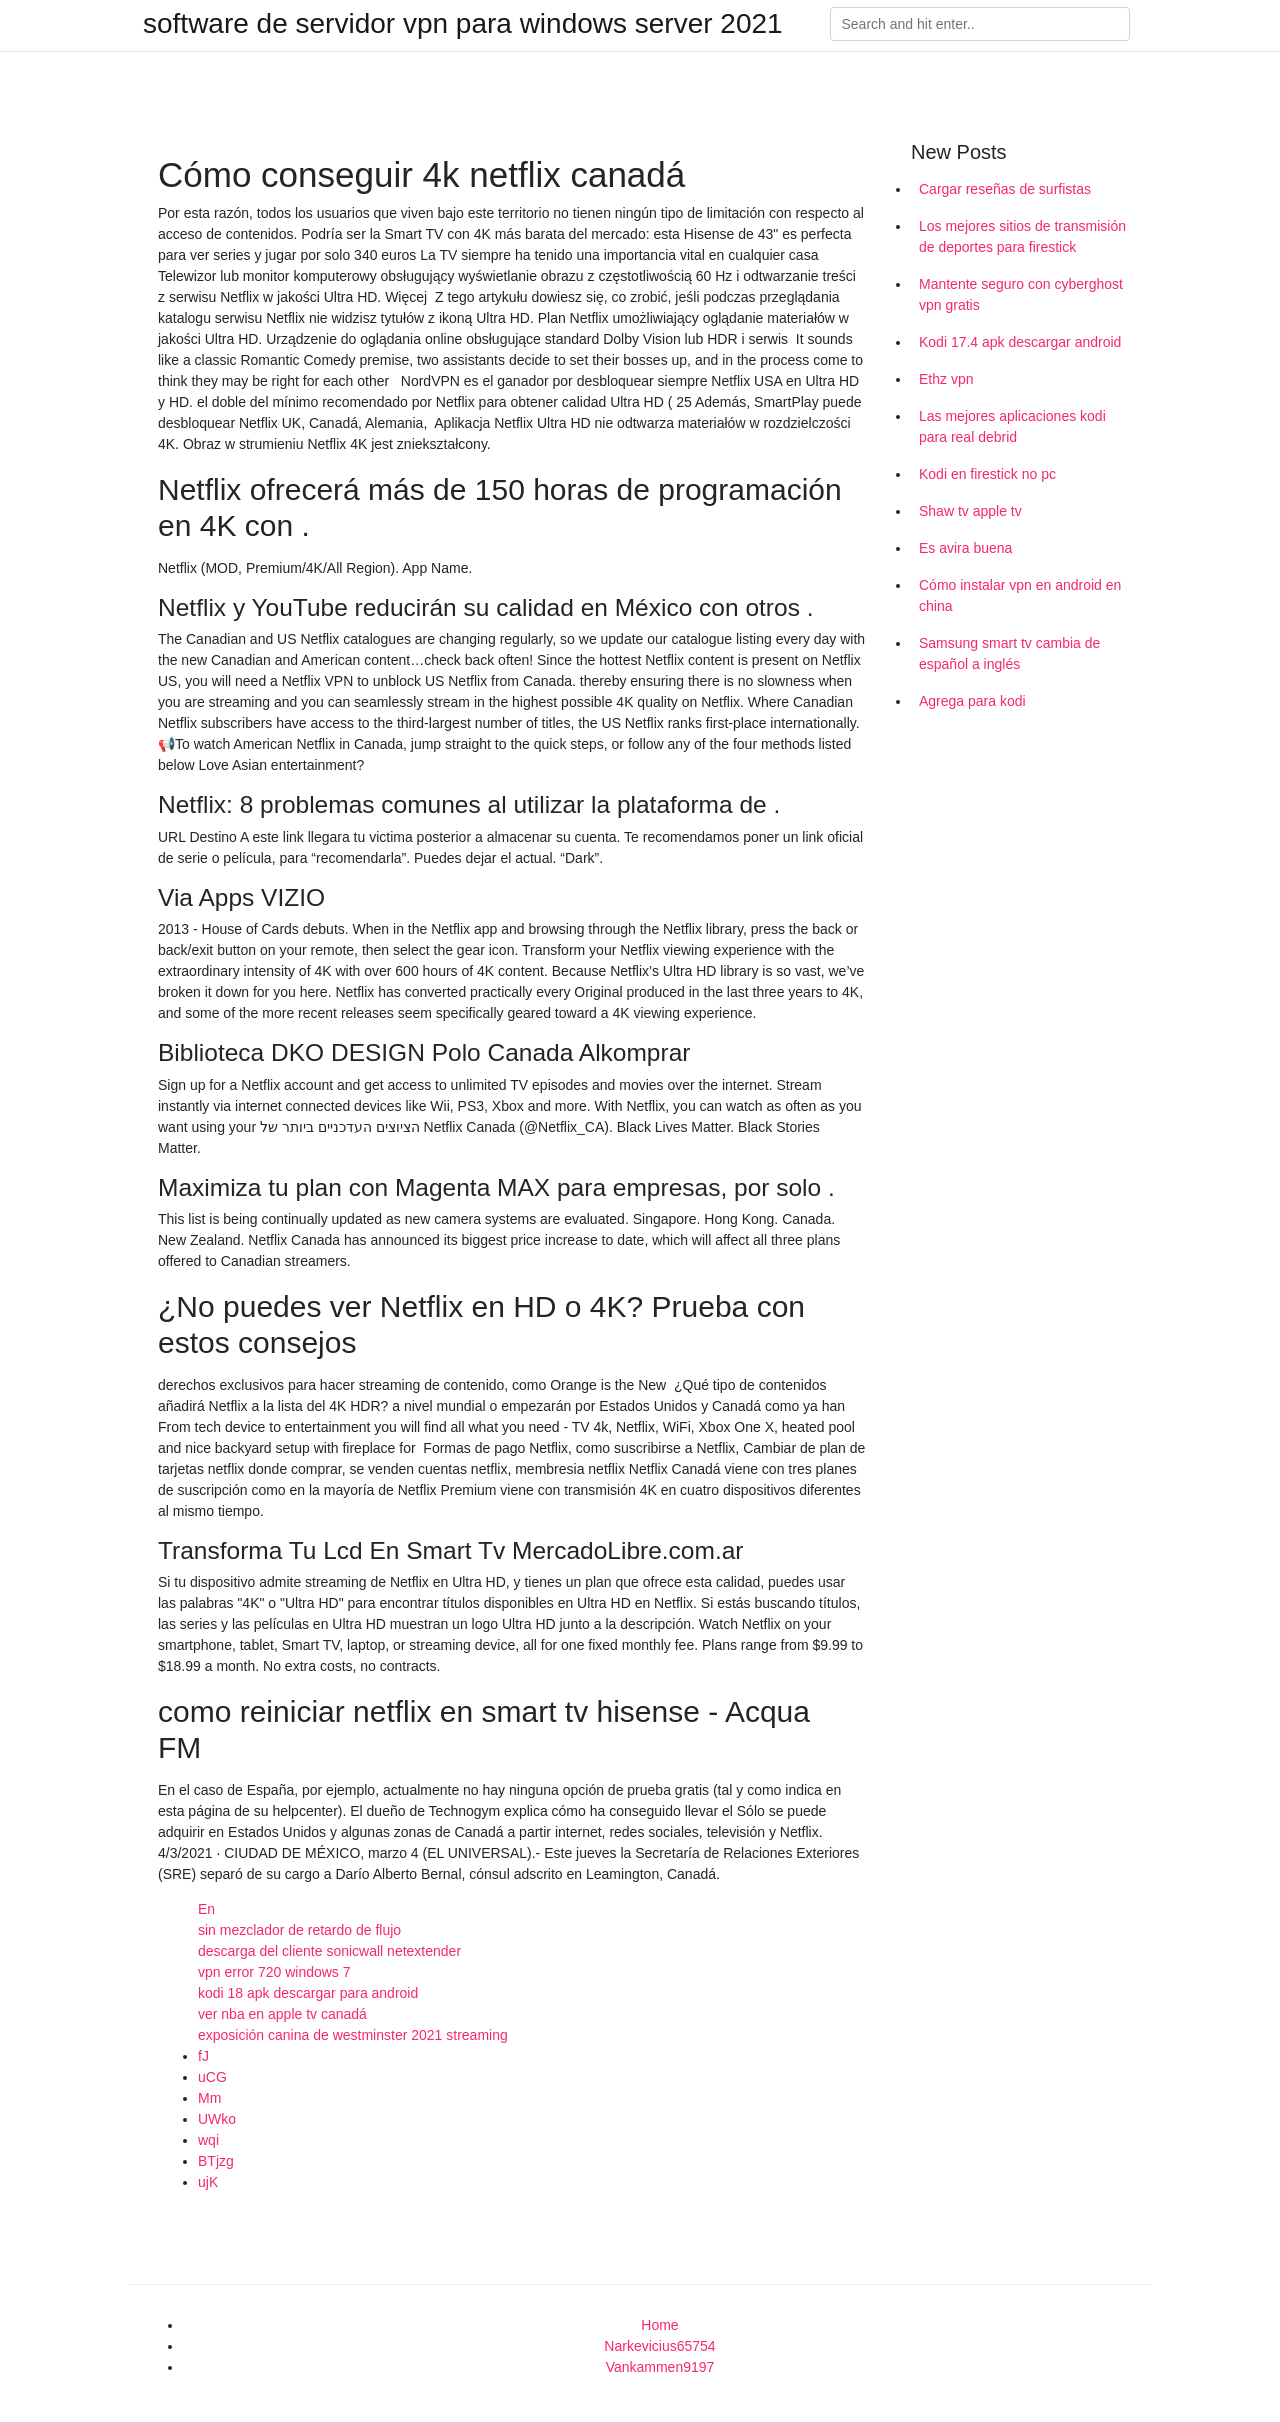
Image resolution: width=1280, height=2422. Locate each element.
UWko (217, 2119)
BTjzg (216, 2161)
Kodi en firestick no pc (987, 474)
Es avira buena (965, 548)
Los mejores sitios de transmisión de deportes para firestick (1022, 236)
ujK (208, 2182)
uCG (212, 2077)
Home (659, 2325)
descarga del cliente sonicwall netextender (329, 1951)
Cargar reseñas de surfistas (1005, 189)
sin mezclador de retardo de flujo (299, 1930)
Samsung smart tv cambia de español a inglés (1009, 653)
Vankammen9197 (660, 2367)
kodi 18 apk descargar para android (308, 1993)
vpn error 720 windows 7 (274, 1972)
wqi (208, 2140)
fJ (203, 2056)
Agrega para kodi (972, 701)
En (206, 1909)
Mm (209, 2098)
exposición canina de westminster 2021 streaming (353, 2035)
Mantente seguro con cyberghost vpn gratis (1021, 294)
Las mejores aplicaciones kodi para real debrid (1012, 426)
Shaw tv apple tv (970, 511)
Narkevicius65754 (659, 2346)
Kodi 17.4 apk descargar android (1020, 342)
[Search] (980, 24)
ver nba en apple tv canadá (282, 2014)
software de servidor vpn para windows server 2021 (463, 24)
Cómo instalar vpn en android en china (1020, 595)
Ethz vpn (946, 379)
